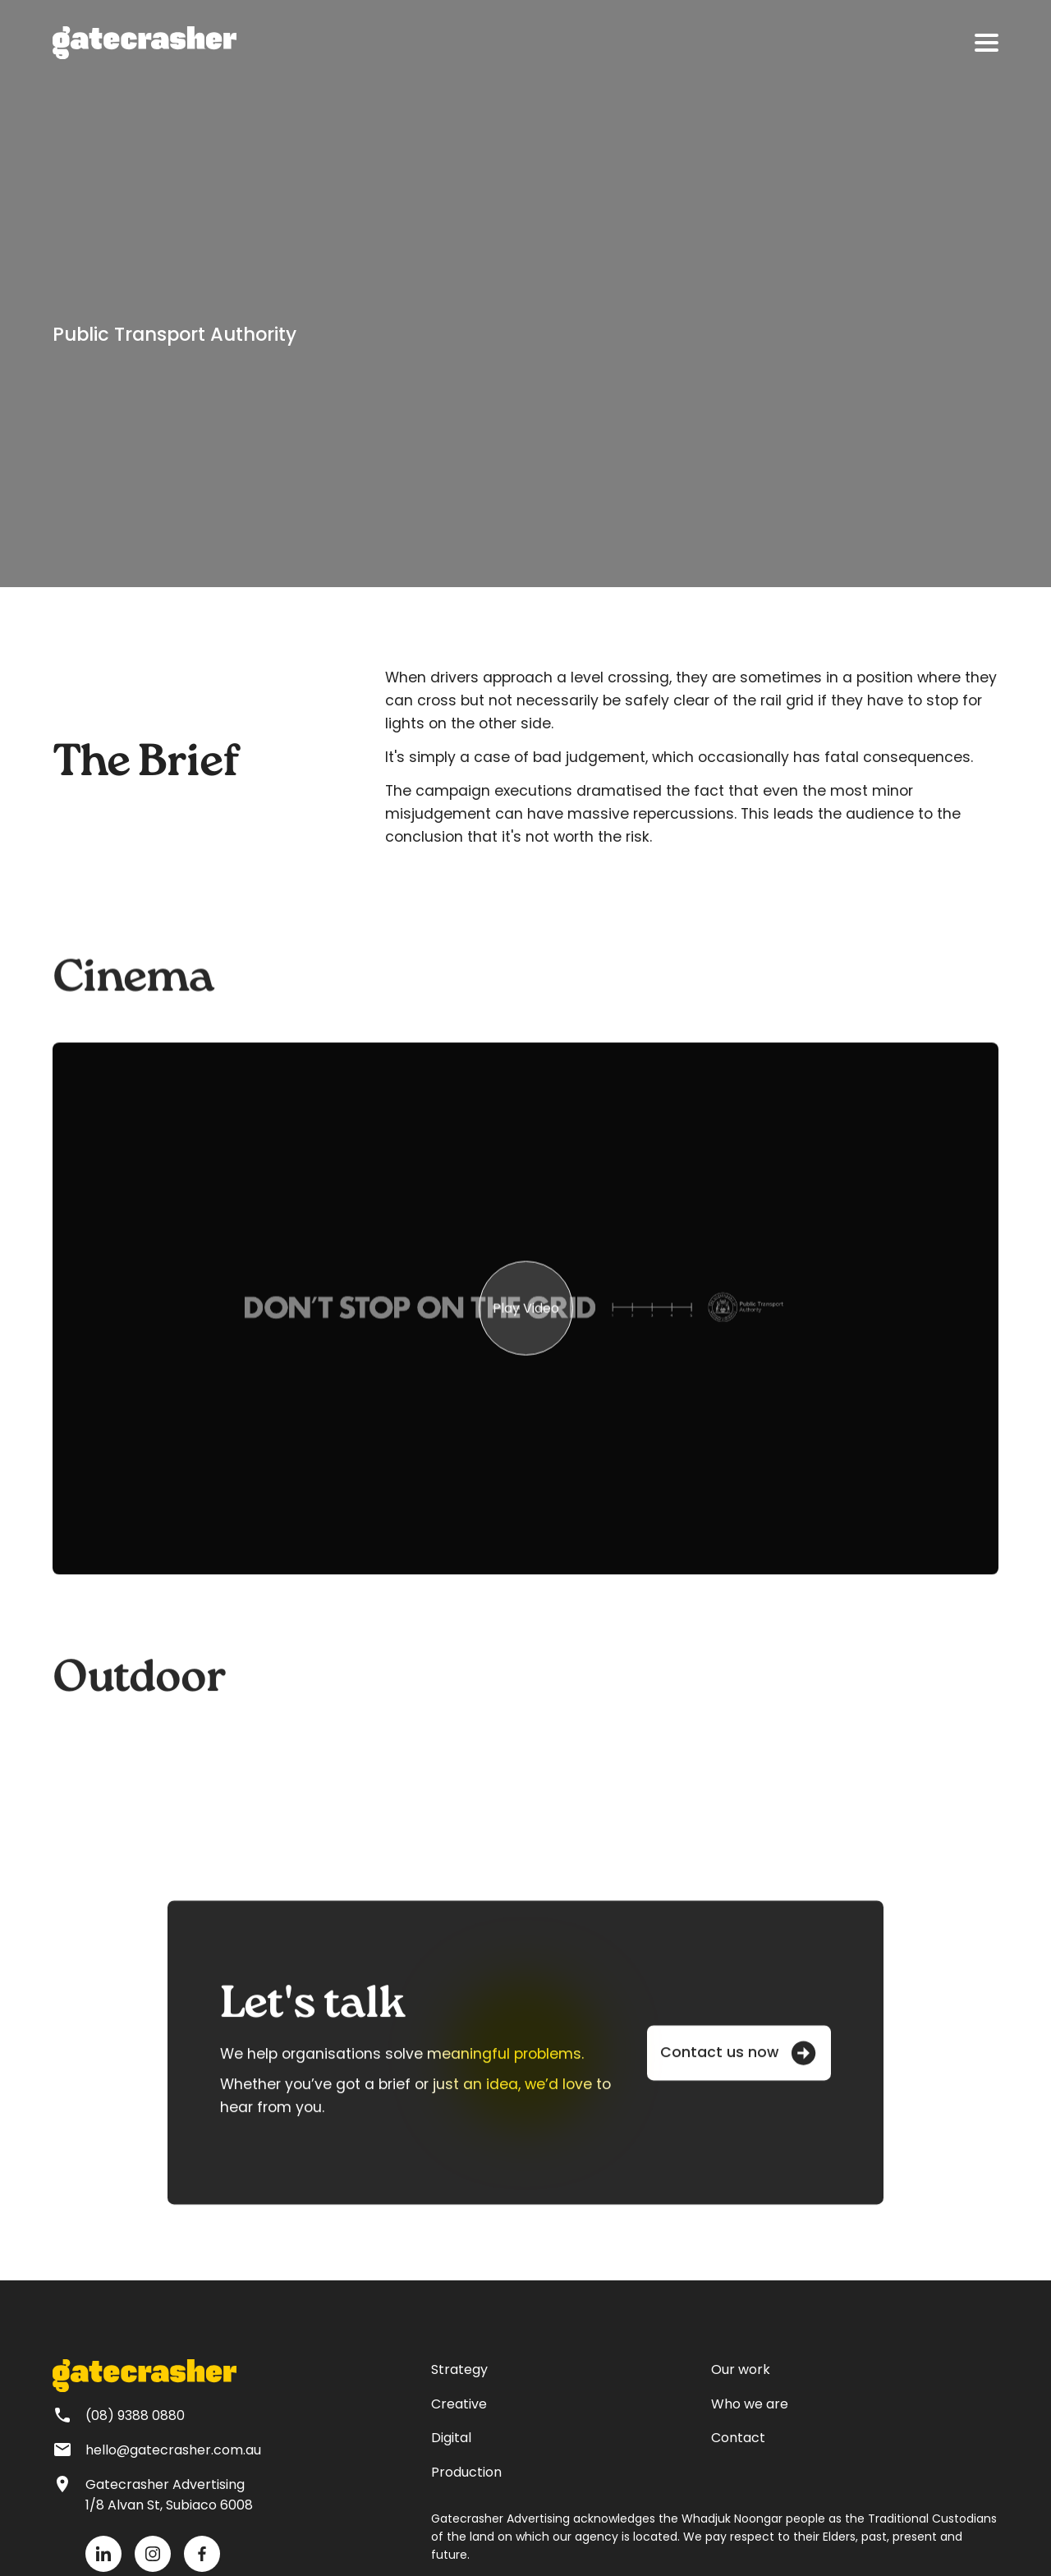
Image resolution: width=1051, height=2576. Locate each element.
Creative (459, 2404)
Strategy (459, 2369)
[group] (525, 1319)
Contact (738, 2437)
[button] (986, 43)
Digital (451, 2437)
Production (466, 2472)
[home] (144, 42)
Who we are (749, 2404)
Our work (740, 2369)
